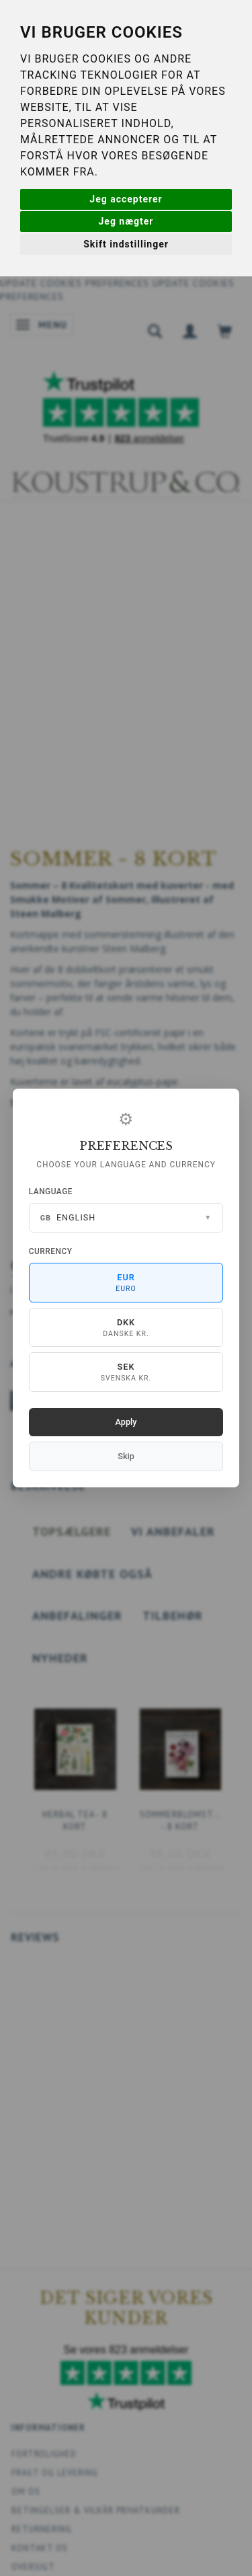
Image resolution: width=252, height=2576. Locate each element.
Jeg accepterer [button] (125, 199)
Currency (51, 1251)
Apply (126, 1422)
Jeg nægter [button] (126, 221)
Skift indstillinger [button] (126, 244)
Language (51, 1191)
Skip (126, 1456)
